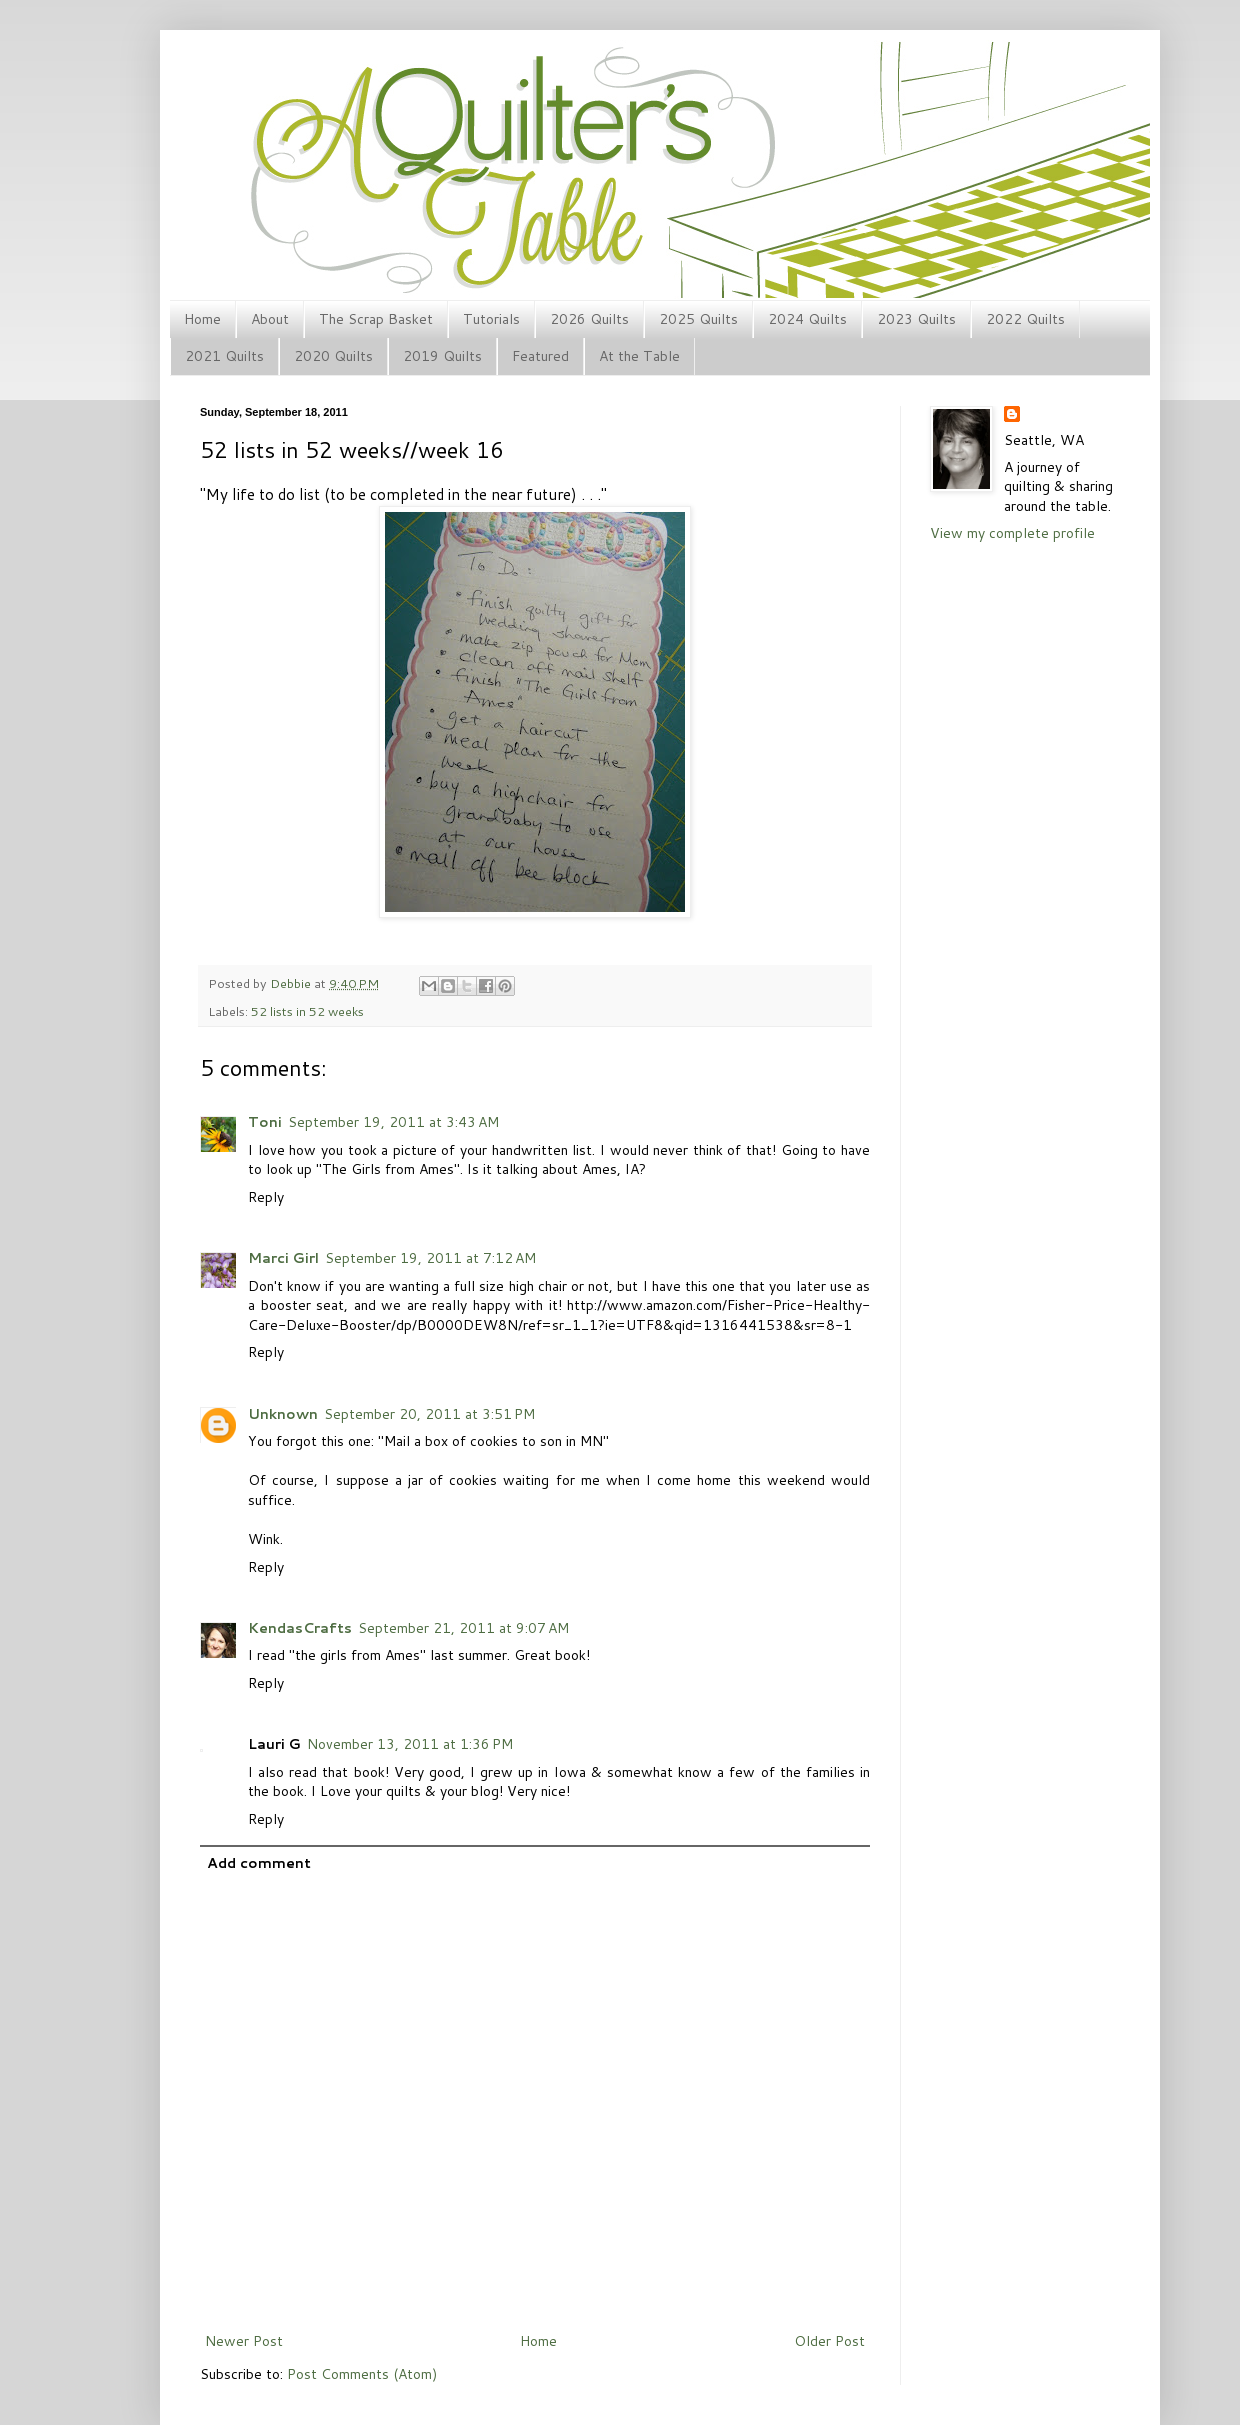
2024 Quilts (807, 319)
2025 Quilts (698, 319)
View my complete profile (1012, 533)
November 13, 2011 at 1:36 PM (410, 1744)
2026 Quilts (589, 319)
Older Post (829, 2341)
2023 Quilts (916, 319)
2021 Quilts (224, 356)
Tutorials (491, 319)
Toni (265, 1122)
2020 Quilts (333, 356)
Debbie (292, 983)
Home (202, 319)
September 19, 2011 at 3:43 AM (393, 1122)
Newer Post (244, 2341)
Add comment (259, 1863)
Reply (266, 1197)
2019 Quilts (442, 356)
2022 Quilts (1025, 319)
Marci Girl (283, 1258)
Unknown (283, 1414)
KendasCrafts (300, 1628)
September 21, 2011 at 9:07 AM (463, 1628)
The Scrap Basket (376, 319)
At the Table (639, 356)
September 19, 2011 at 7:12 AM (430, 1258)
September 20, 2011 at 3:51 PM (429, 1414)
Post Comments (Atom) (362, 2374)
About (270, 319)
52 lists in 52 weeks (307, 1011)
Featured (540, 356)
